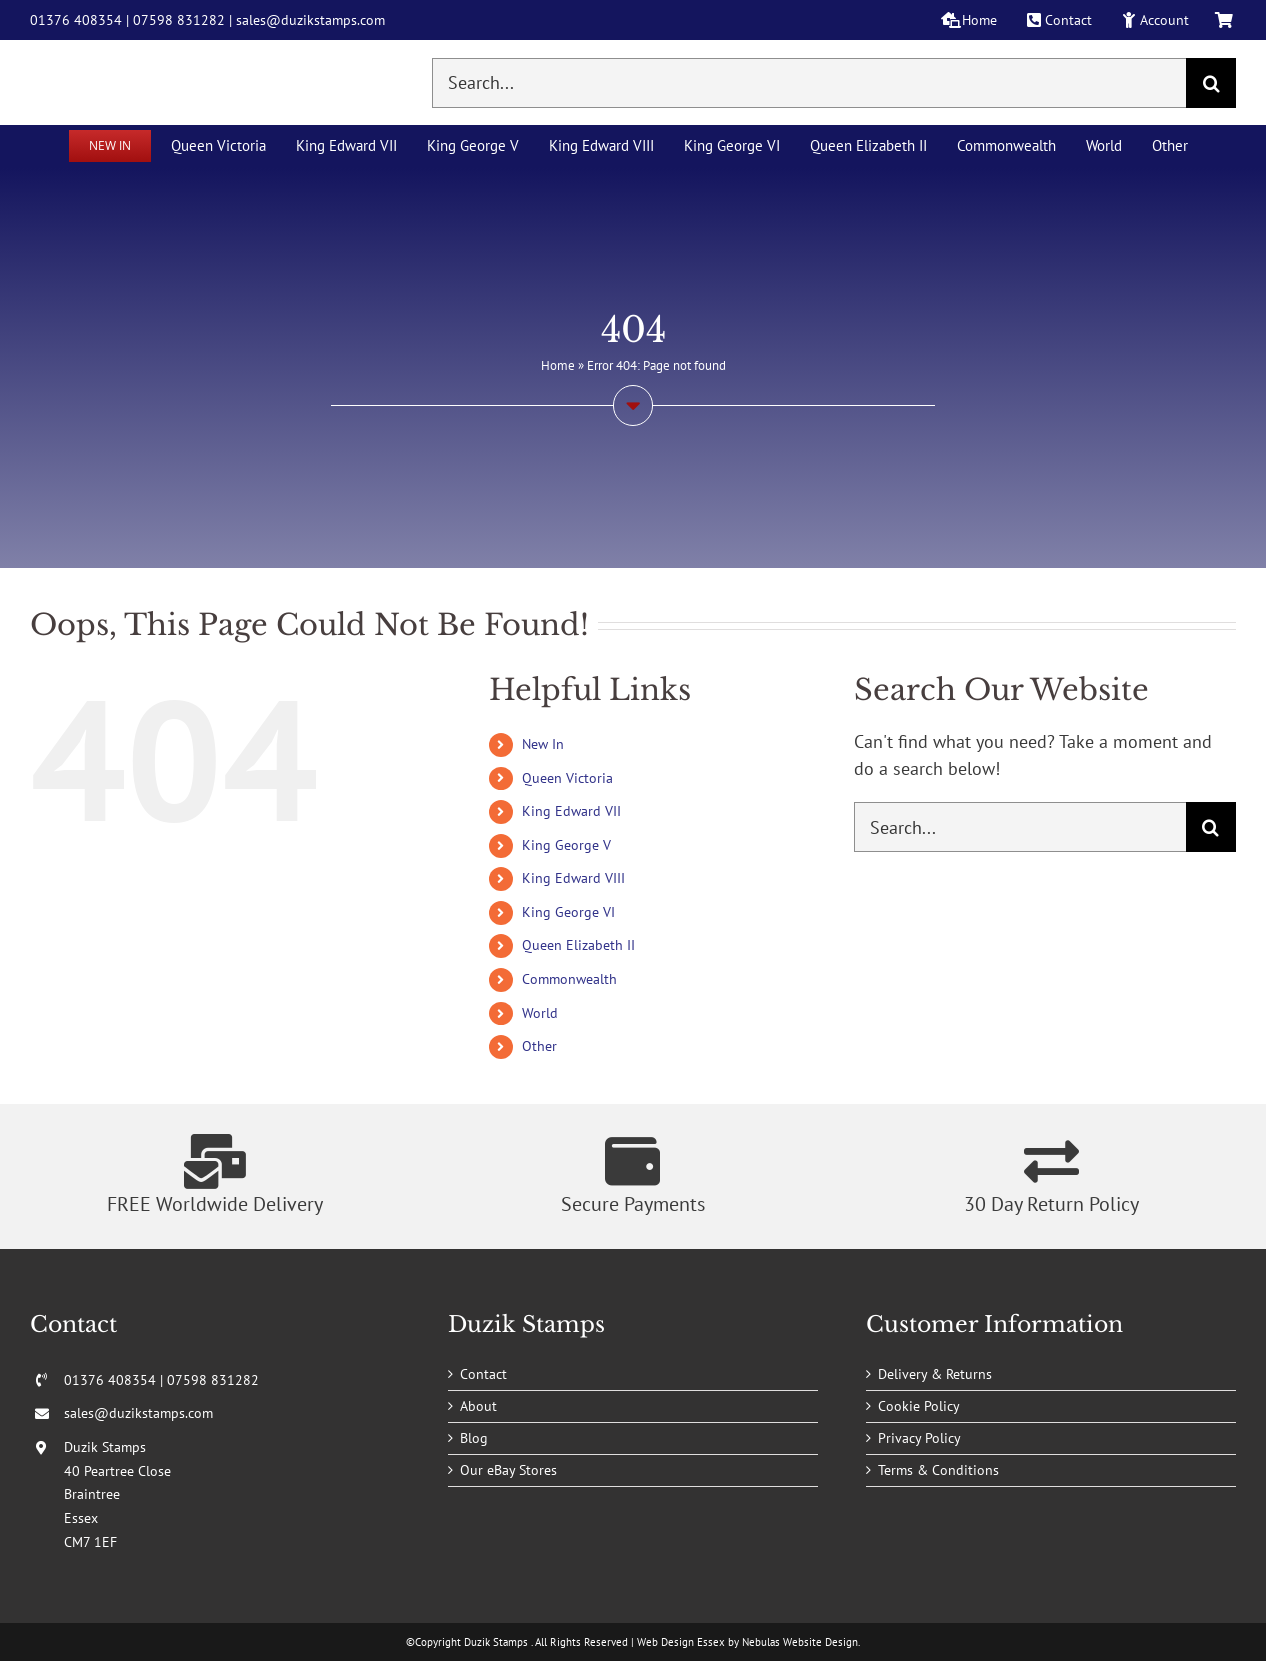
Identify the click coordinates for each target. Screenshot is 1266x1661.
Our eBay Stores (508, 1470)
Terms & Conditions (938, 1470)
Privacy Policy (919, 1438)
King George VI (568, 912)
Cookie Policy (919, 1406)
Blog (474, 1438)
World (540, 1013)
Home (558, 365)
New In (543, 744)
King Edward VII (571, 811)
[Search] (1211, 83)
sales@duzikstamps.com (310, 20)
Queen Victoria (567, 778)
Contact (483, 1374)
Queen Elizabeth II (578, 945)
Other (539, 1046)
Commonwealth (569, 979)
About (478, 1406)
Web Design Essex (681, 1642)
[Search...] (809, 83)
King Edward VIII (573, 878)
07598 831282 (179, 20)
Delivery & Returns (935, 1374)
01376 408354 (76, 20)
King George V (566, 845)
